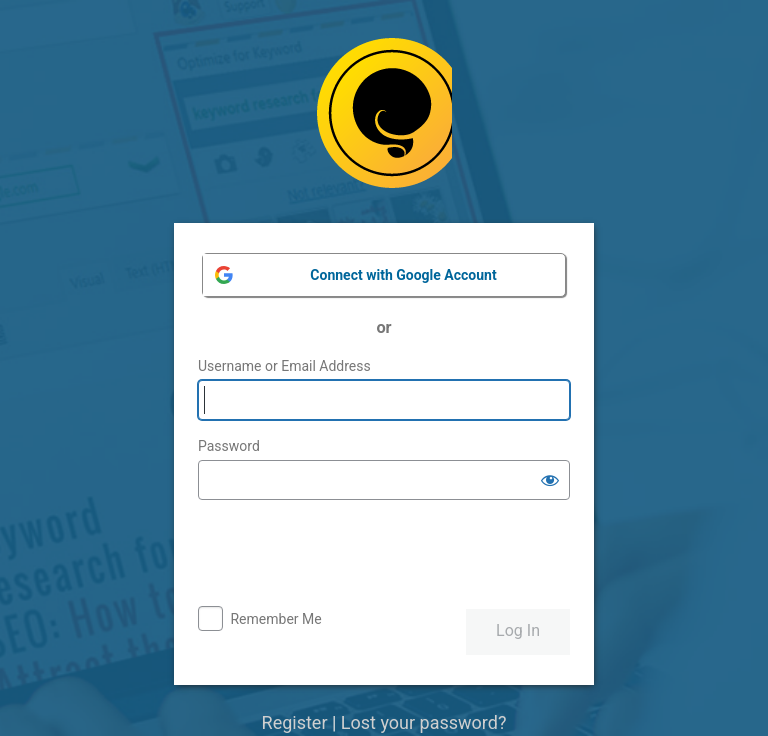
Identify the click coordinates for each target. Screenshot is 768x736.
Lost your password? (424, 722)
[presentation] (350, 555)
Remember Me (275, 619)
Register (295, 722)
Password (229, 446)
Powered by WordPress (384, 120)
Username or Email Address (284, 366)
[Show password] (550, 480)
